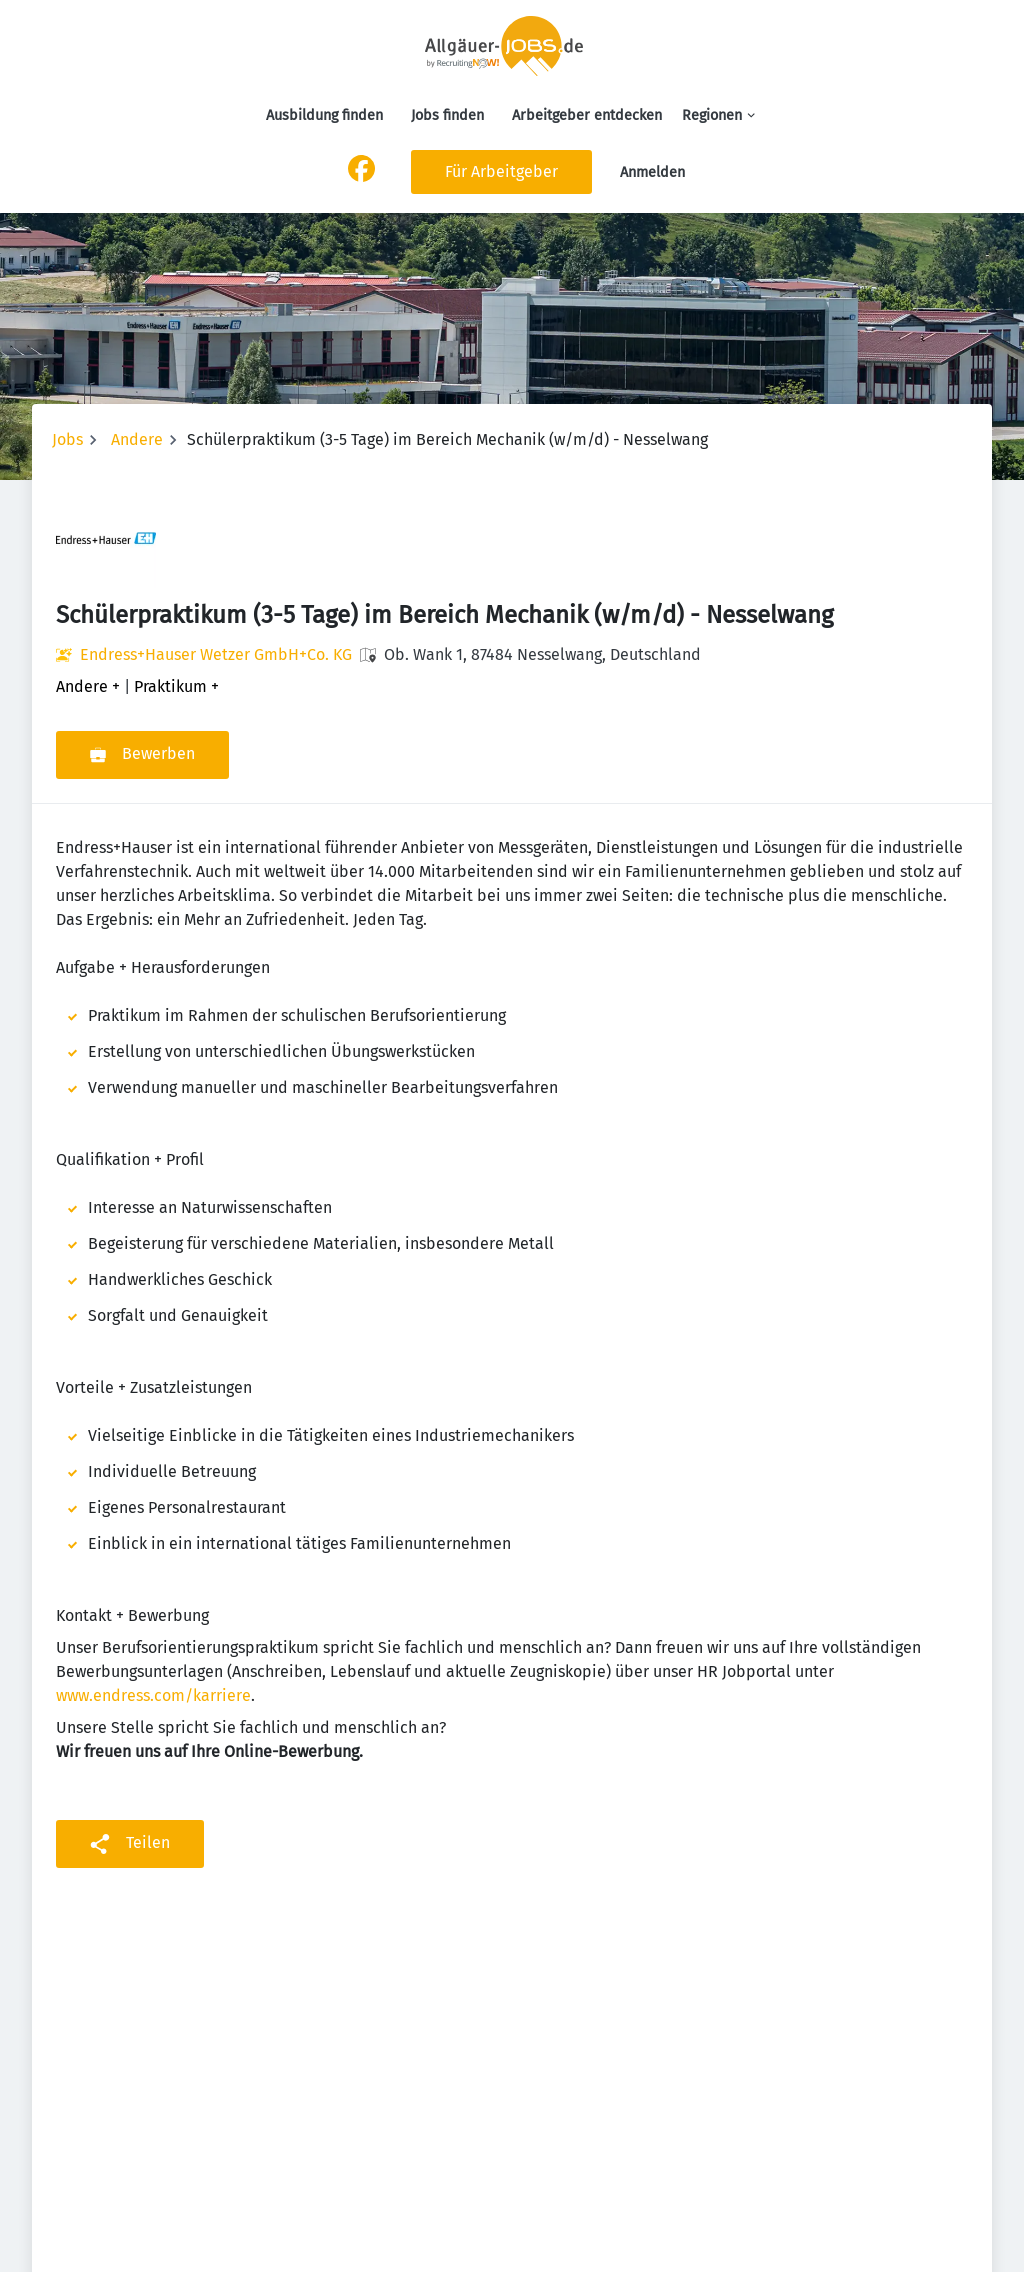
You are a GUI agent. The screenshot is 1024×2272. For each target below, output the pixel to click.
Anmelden (652, 172)
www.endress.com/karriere (153, 1695)
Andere (137, 439)
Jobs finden (447, 115)
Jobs (67, 439)
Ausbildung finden (324, 115)
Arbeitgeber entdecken (587, 115)
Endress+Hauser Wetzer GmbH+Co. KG (216, 654)
